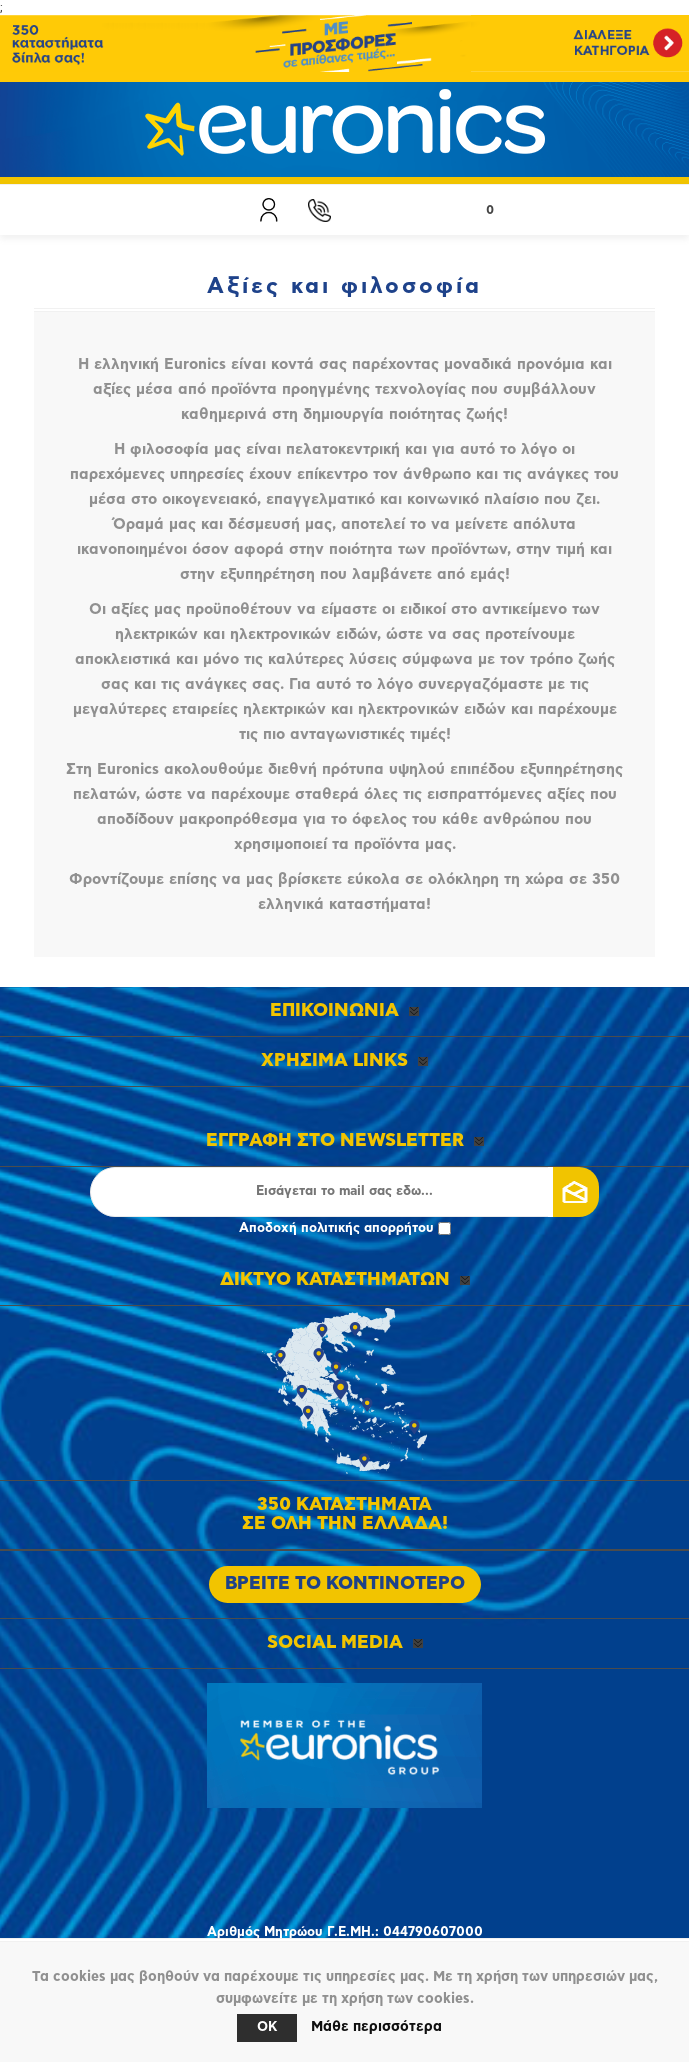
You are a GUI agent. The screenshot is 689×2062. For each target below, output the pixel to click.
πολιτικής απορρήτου (367, 1228)
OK (267, 2027)
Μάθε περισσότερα (376, 2027)
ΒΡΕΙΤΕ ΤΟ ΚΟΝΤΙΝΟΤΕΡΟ (345, 1584)
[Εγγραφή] (345, 1192)
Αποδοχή (345, 1228)
